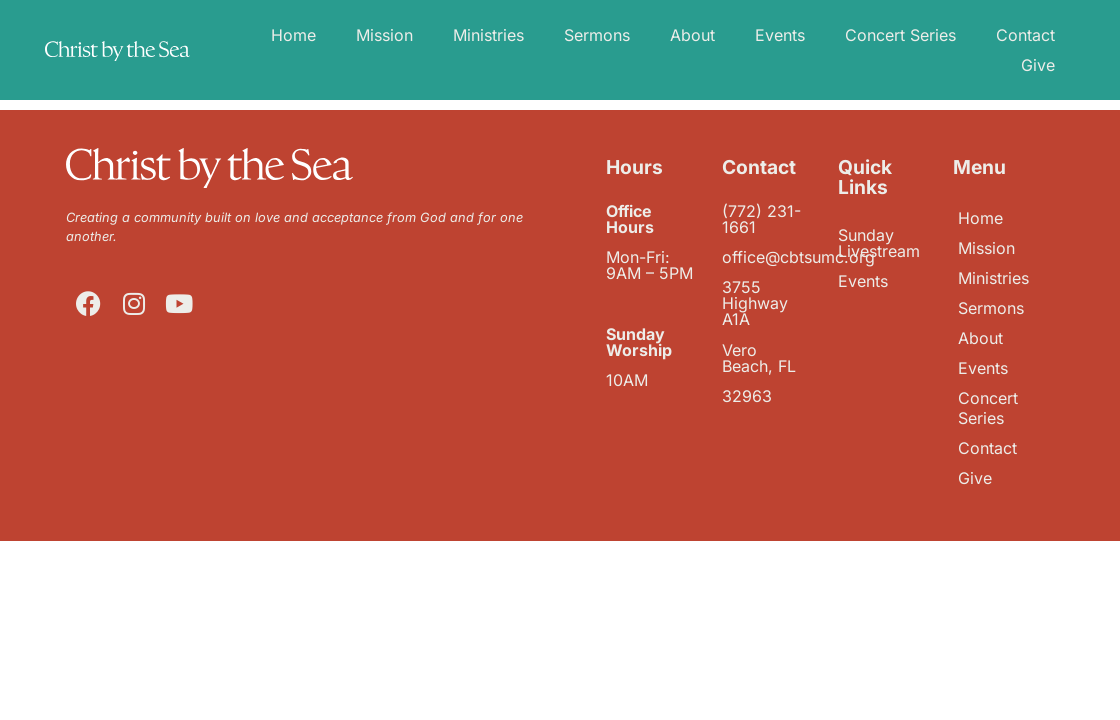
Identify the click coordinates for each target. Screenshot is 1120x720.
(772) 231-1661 (761, 219)
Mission (384, 35)
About (692, 35)
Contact (1025, 35)
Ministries (488, 35)
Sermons (597, 35)
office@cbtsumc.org (798, 257)
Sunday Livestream (879, 243)
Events (780, 35)
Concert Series (900, 35)
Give (1038, 65)
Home (293, 35)
